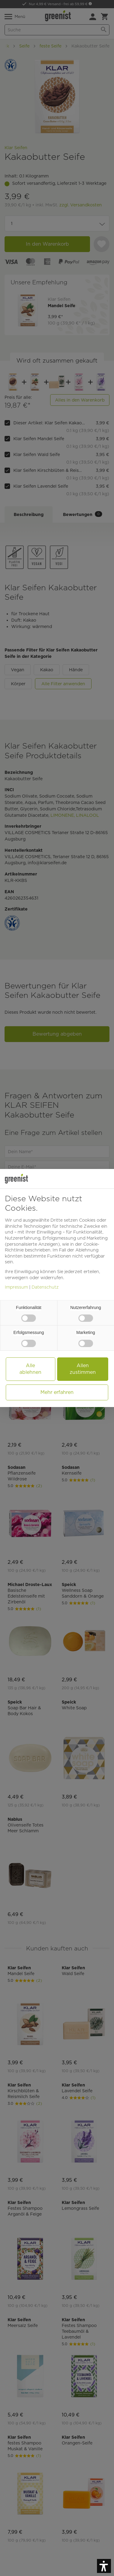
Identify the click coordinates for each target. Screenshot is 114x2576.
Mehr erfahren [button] (57, 1392)
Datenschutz (45, 1287)
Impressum (16, 1287)
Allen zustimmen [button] (83, 1369)
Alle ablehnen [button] (30, 1369)
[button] (104, 2566)
